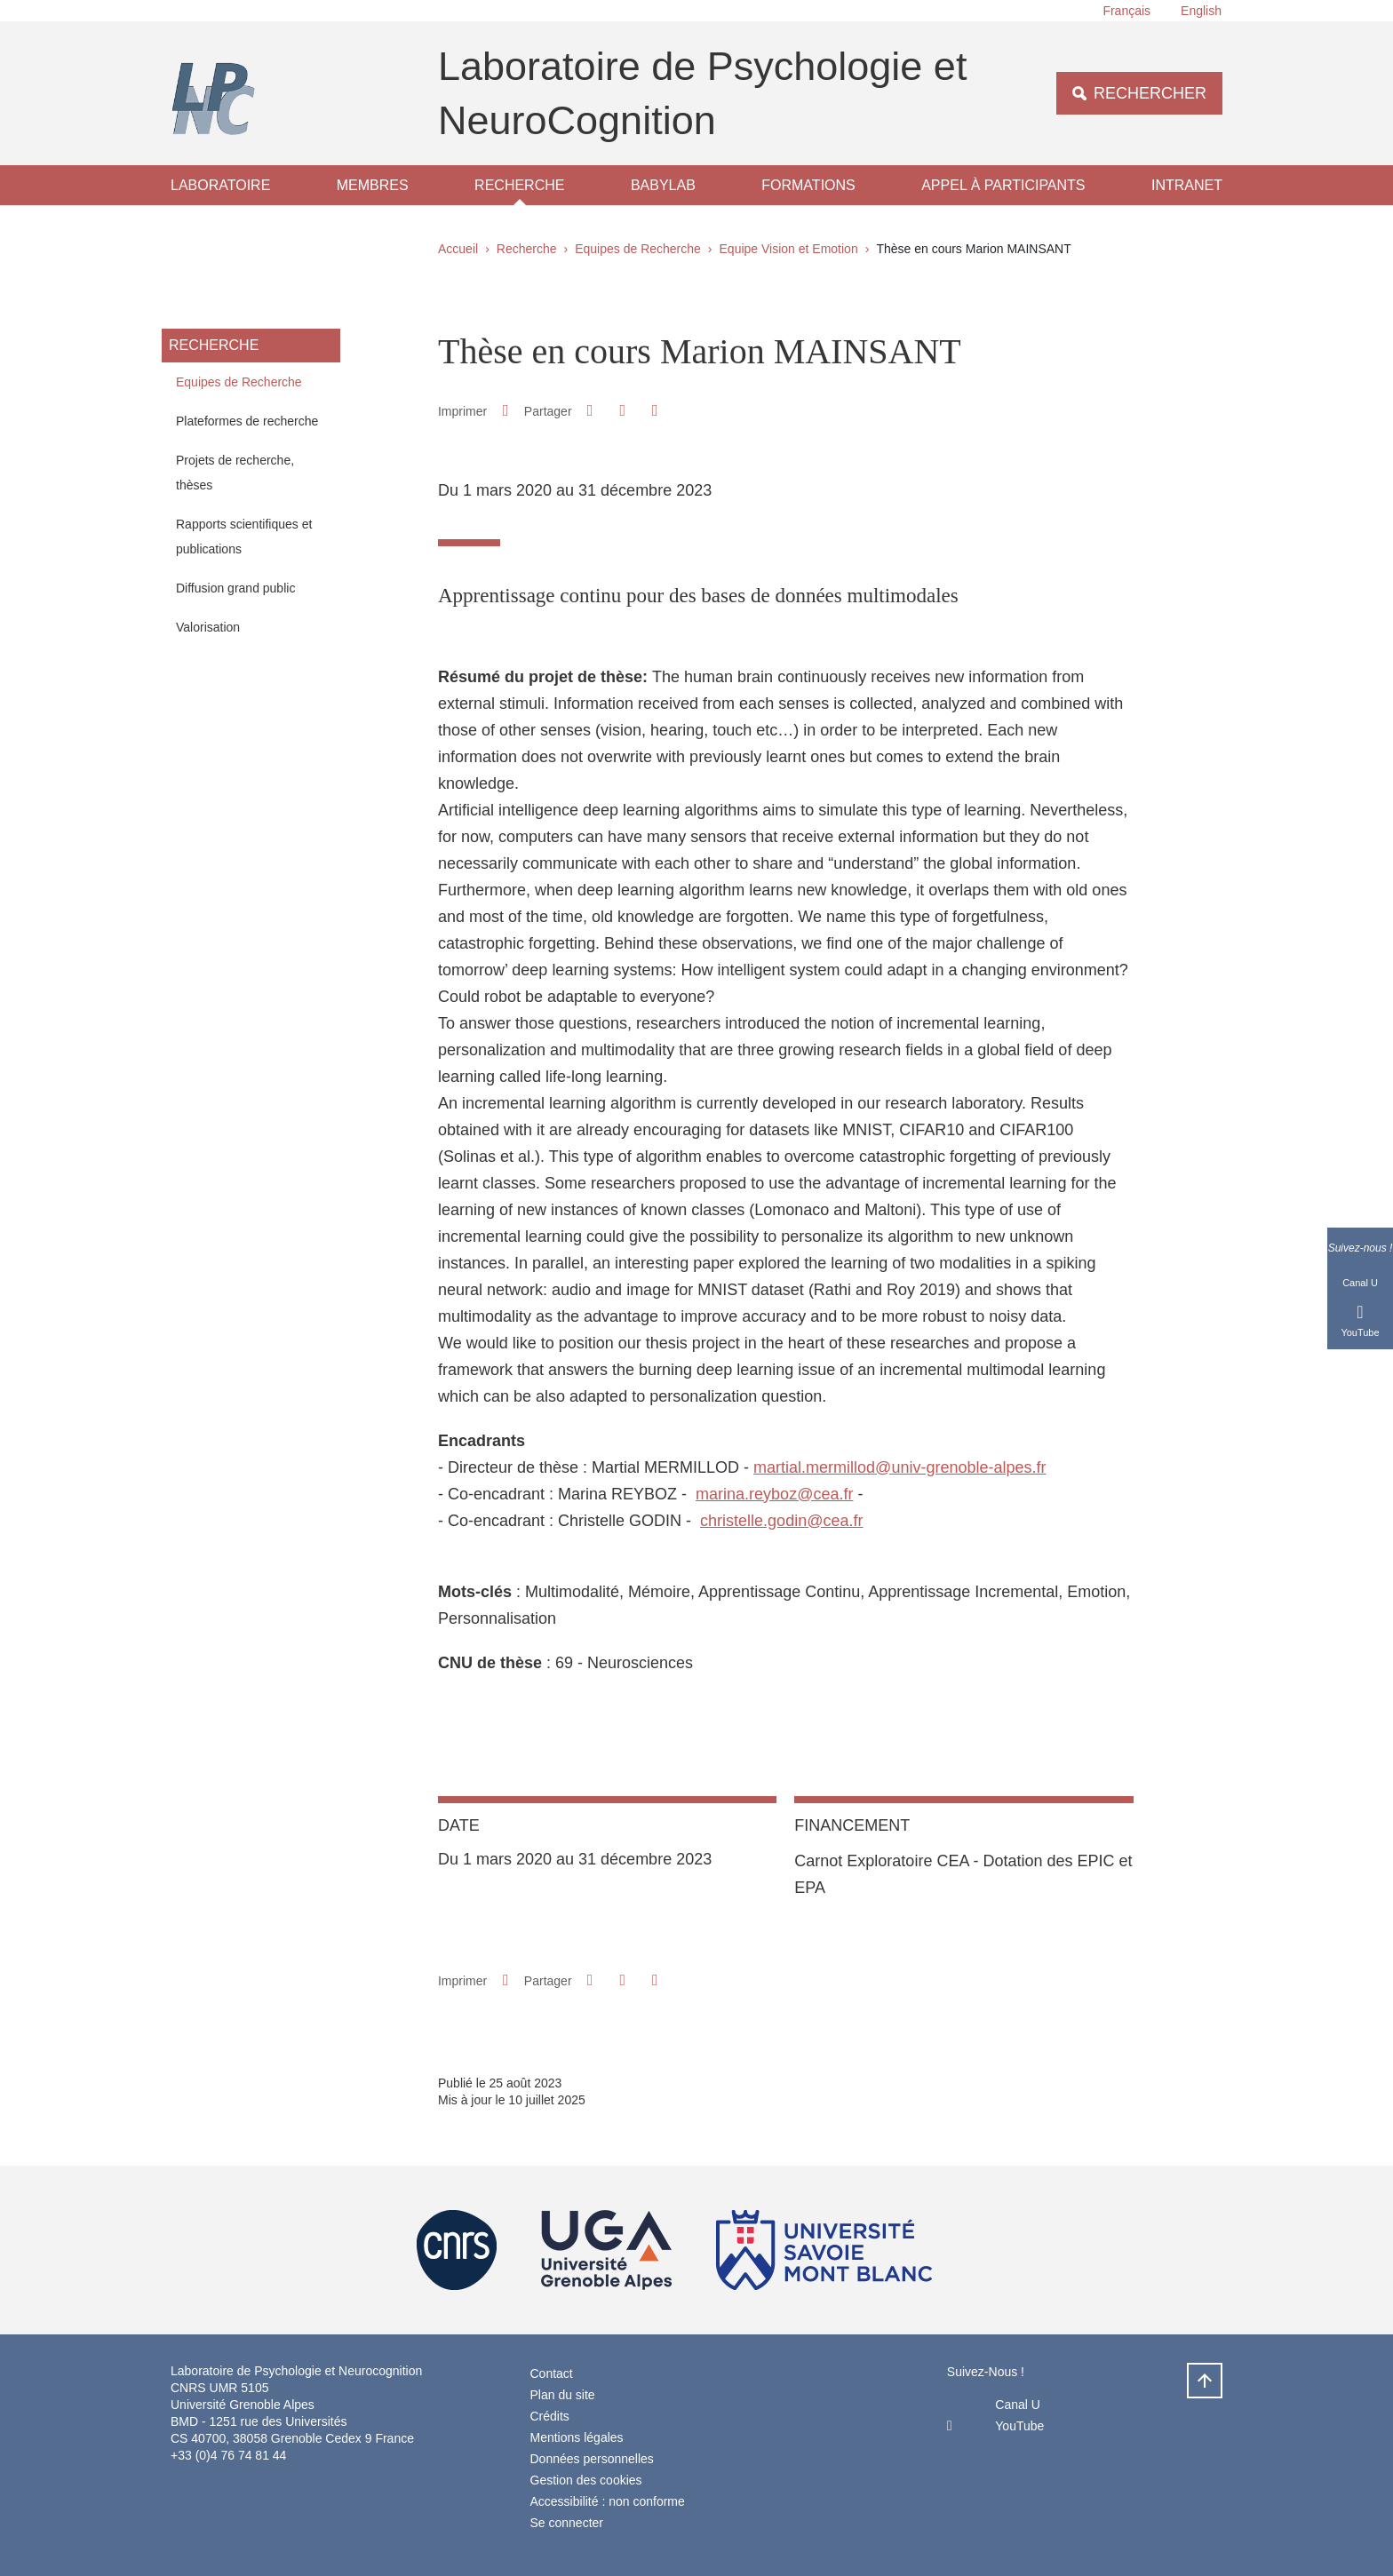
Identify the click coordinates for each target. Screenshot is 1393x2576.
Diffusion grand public (235, 588)
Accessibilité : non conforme (607, 2501)
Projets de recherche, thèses (235, 472)
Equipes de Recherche (638, 249)
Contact (551, 2373)
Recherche (519, 185)
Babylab (663, 185)
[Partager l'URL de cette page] (655, 411)
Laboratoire (220, 185)
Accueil (458, 249)
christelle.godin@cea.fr (781, 1521)
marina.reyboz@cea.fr (774, 1494)
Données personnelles (592, 2459)
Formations (808, 185)
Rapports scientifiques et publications (244, 536)
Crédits (549, 2416)
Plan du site (562, 2395)
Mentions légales (577, 2437)
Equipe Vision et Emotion (789, 249)
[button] (590, 410)
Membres (373, 185)
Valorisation (208, 627)
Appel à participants (1003, 185)
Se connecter (567, 2523)
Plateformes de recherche (247, 421)
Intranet (1186, 185)
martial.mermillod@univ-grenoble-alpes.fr (899, 1467)
